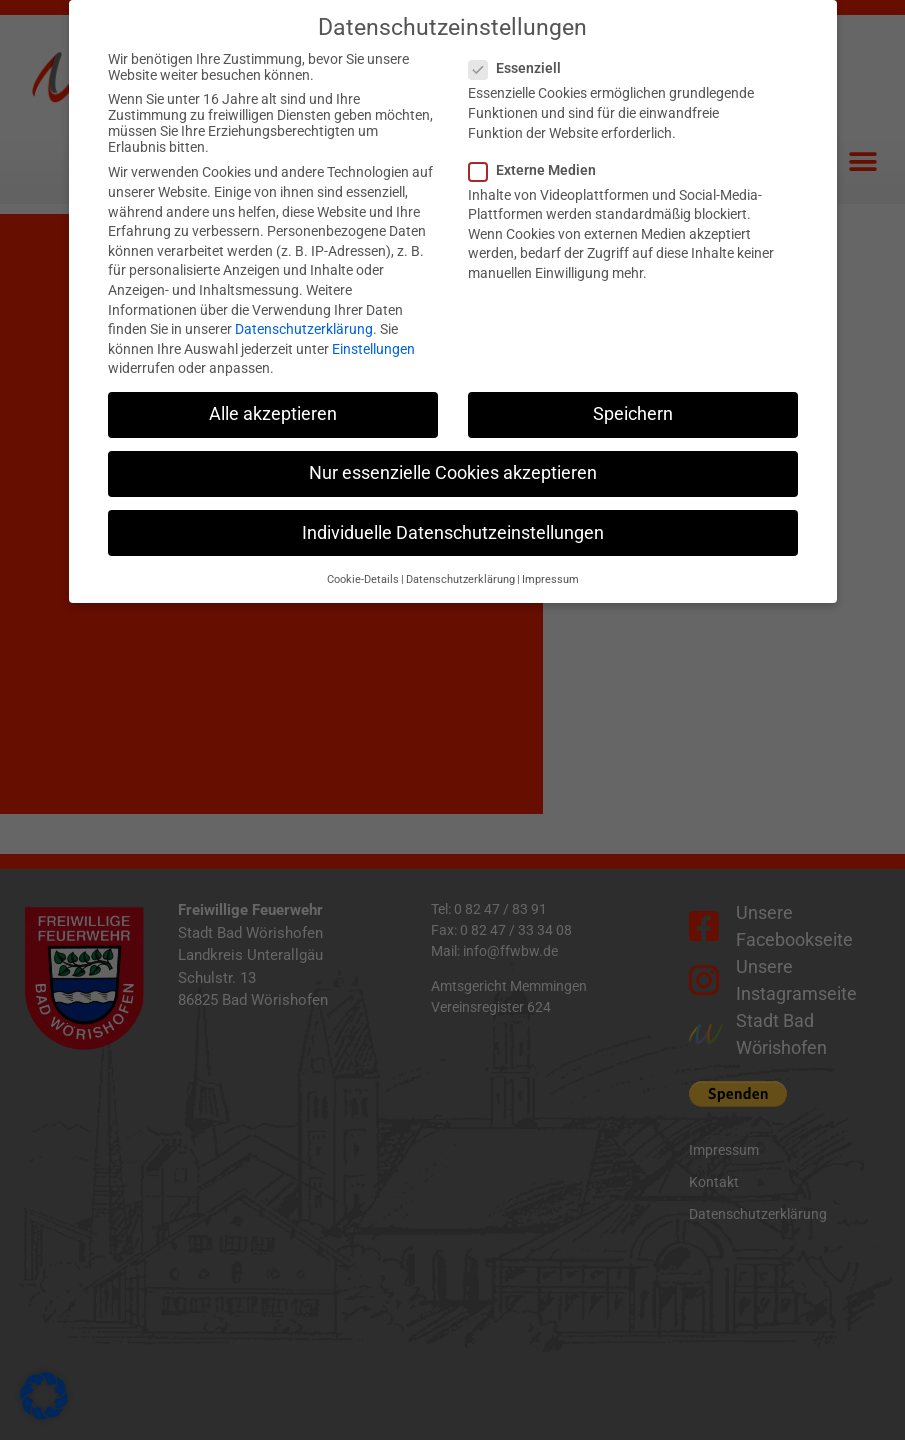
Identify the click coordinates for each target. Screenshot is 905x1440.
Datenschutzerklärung (304, 314)
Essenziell (521, 54)
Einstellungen (373, 334)
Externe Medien (538, 155)
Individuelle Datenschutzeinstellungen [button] (453, 518)
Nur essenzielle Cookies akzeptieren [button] (453, 459)
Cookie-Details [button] (363, 564)
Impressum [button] (550, 564)
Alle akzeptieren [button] (273, 400)
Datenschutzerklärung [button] (460, 564)
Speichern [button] (633, 400)
